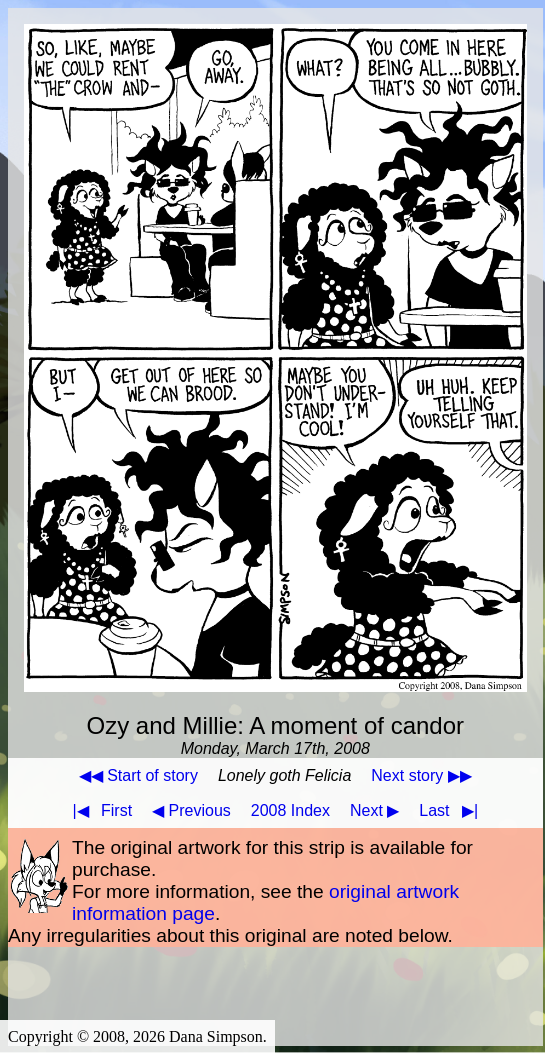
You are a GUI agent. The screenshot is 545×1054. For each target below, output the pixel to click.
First (98, 810)
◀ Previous (191, 810)
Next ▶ (374, 810)
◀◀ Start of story (138, 775)
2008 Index (290, 810)
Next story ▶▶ (421, 775)
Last (452, 810)
